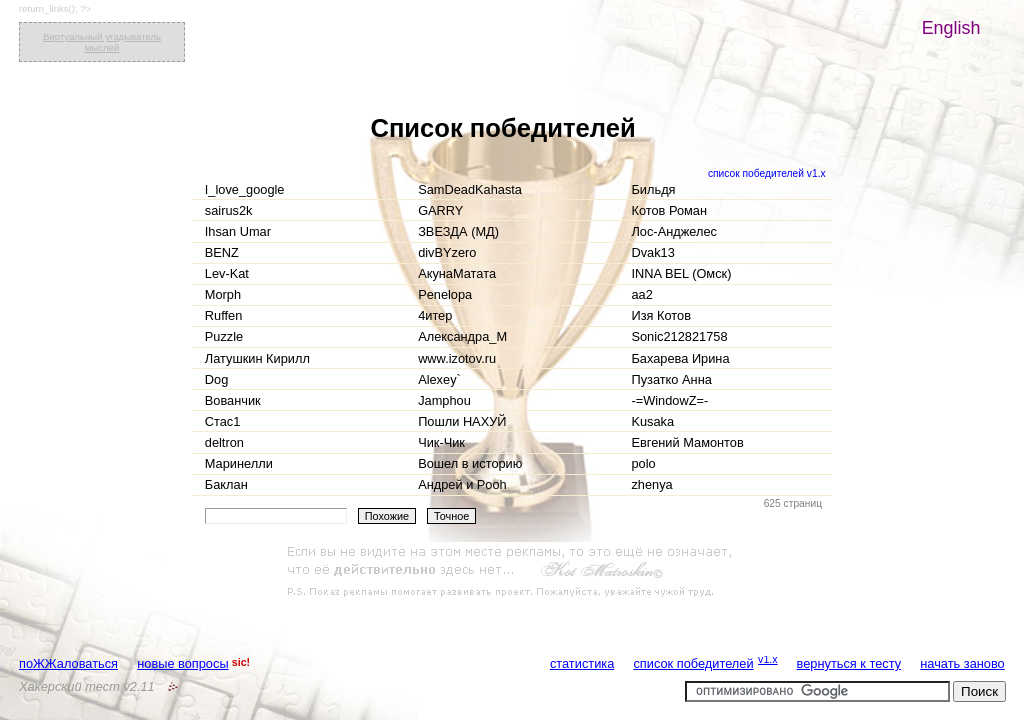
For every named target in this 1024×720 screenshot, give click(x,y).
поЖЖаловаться (68, 663)
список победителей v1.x (767, 173)
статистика (582, 663)
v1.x (768, 659)
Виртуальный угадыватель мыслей (102, 42)
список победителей (693, 663)
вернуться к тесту (849, 663)
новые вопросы (182, 663)
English (951, 28)
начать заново (962, 663)
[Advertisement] (512, 572)
